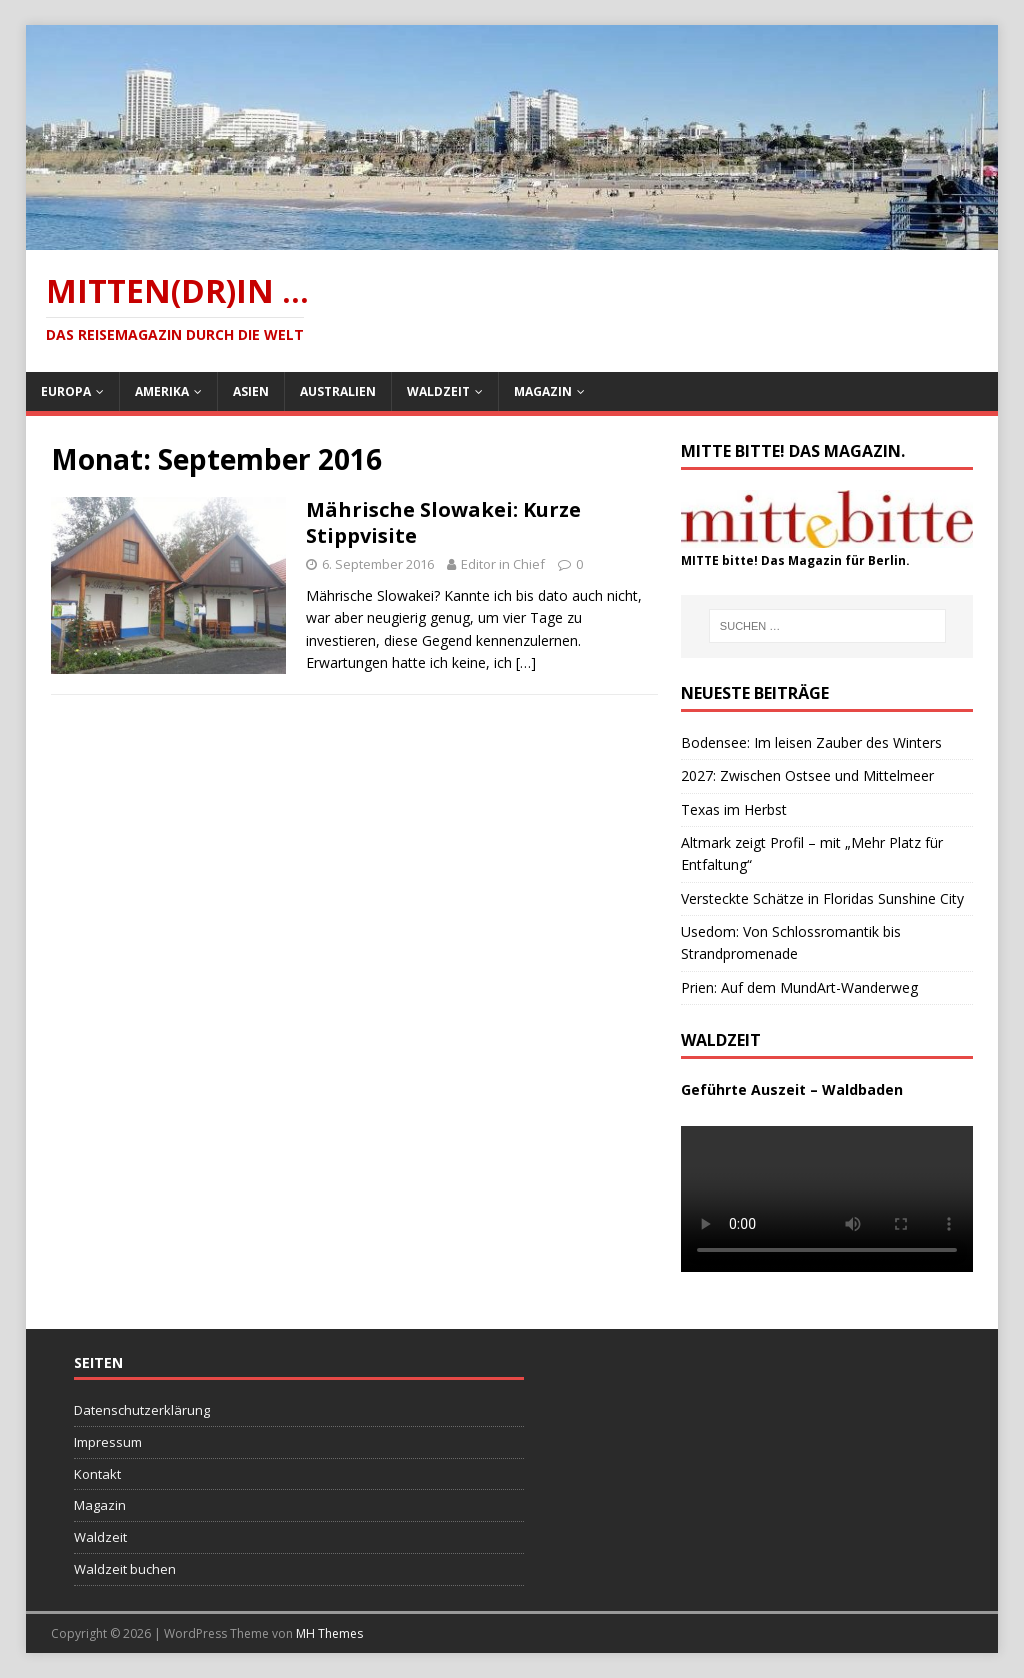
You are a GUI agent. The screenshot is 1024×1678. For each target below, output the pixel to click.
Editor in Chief (503, 564)
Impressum (108, 1442)
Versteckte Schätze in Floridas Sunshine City (822, 898)
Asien (251, 391)
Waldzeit (438, 391)
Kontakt (97, 1474)
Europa (66, 391)
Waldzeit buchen (125, 1569)
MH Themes (329, 1633)
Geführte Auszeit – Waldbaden (792, 1089)
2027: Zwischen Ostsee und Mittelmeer (807, 775)
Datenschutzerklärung (142, 1410)
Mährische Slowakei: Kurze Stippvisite (443, 522)
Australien (338, 391)
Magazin (543, 391)
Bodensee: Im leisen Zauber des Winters (811, 742)
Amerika (162, 391)
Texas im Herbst (734, 809)
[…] (526, 662)
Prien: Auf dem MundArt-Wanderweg (799, 987)
